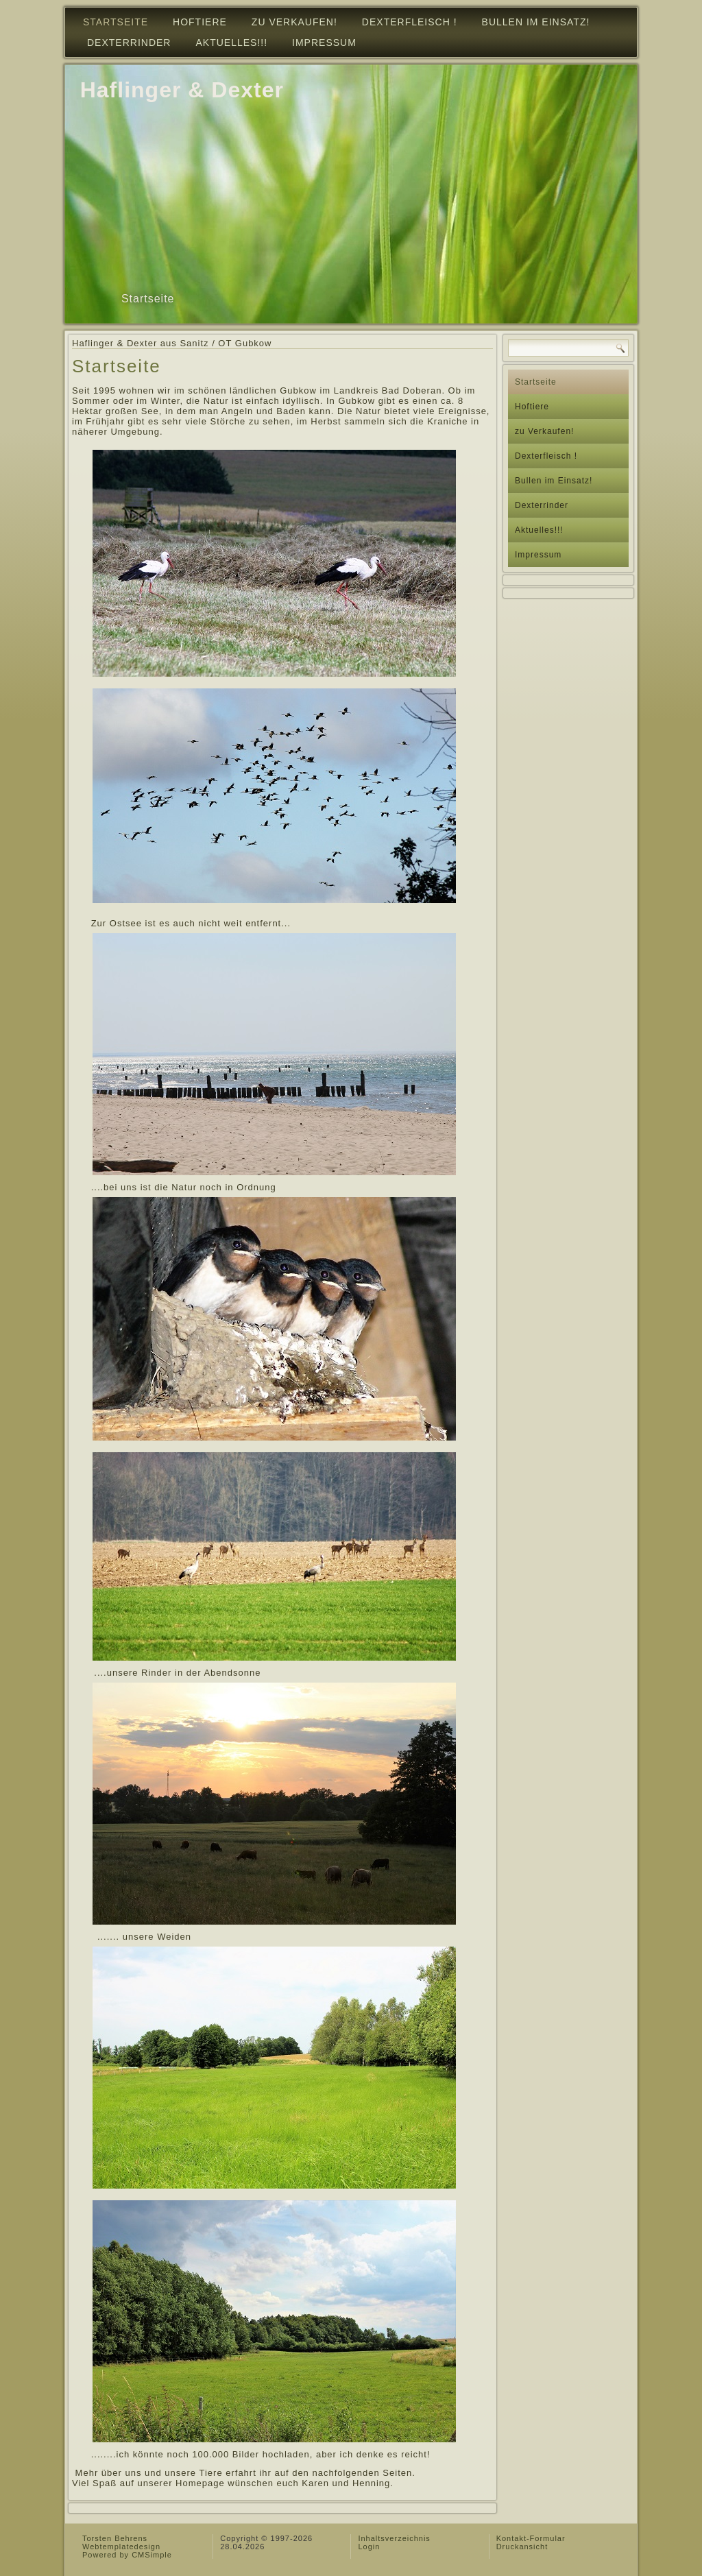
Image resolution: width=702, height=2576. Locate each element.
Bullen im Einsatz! (536, 21)
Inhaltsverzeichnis (394, 2538)
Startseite (115, 21)
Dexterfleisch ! (409, 21)
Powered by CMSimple (127, 2555)
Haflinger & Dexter (182, 89)
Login (369, 2546)
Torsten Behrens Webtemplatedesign (121, 2542)
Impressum (324, 42)
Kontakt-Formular (531, 2538)
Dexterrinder (129, 42)
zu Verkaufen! (294, 21)
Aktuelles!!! (231, 42)
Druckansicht (522, 2546)
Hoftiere (200, 21)
